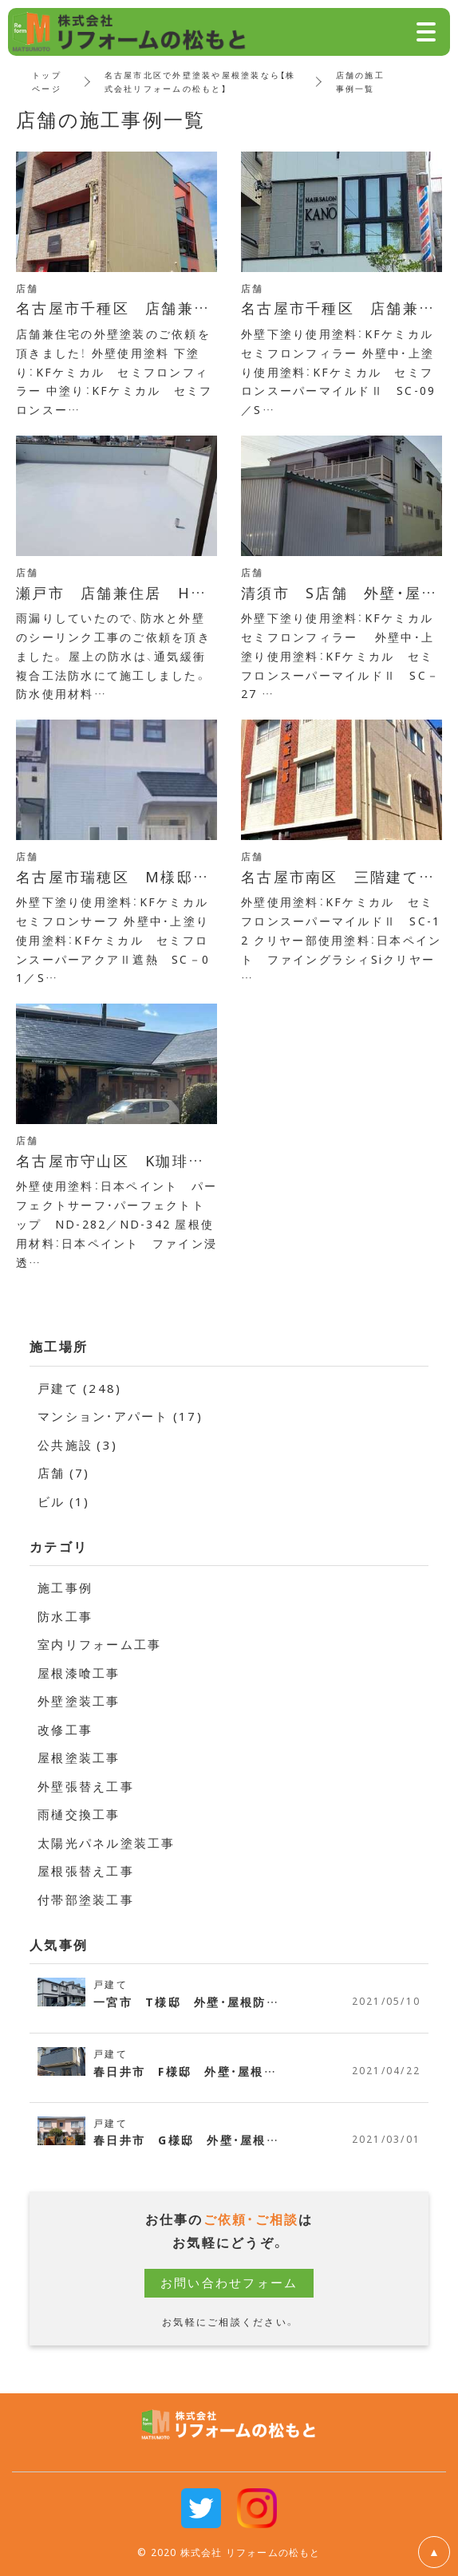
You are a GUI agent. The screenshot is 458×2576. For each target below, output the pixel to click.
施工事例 (65, 1587)
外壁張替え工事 (86, 1786)
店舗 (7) (64, 1472)
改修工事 (65, 1729)
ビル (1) (64, 1501)
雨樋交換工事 (79, 1814)
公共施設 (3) (77, 1445)
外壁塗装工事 (79, 1701)
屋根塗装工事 (79, 1757)
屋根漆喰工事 (79, 1673)
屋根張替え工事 (86, 1871)
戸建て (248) (79, 1388)
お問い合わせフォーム (229, 2282)
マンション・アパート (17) (120, 1416)
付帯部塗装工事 (86, 1899)
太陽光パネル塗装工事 (107, 1843)
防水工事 (65, 1616)
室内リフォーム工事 (99, 1644)
